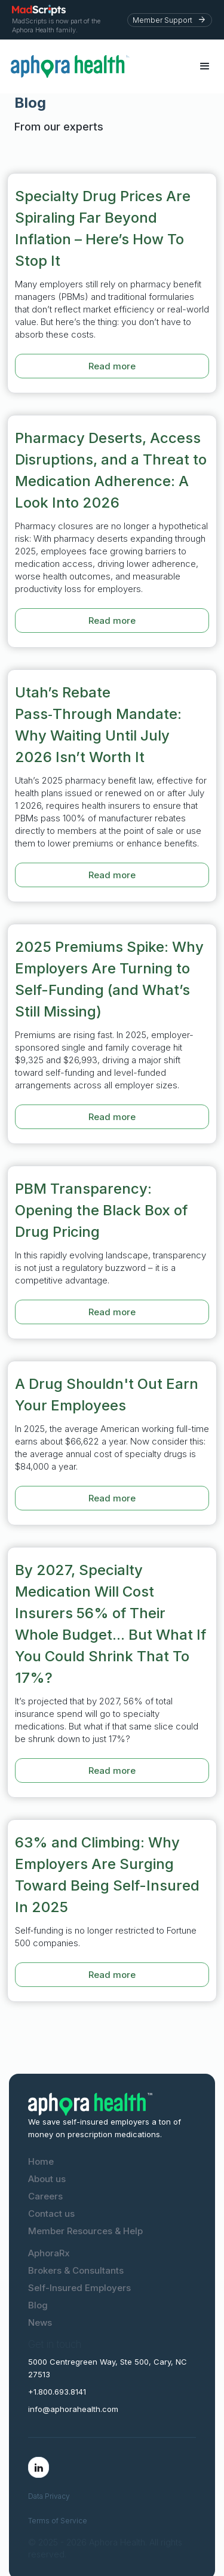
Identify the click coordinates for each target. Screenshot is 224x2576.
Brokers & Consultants (76, 2270)
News (40, 2322)
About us (47, 2178)
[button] (205, 66)
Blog (38, 2305)
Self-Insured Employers (79, 2287)
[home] (98, 66)
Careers (45, 2196)
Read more (112, 366)
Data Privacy (49, 2496)
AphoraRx (49, 2253)
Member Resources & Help (85, 2231)
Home (41, 2161)
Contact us (51, 2213)
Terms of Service (57, 2520)
